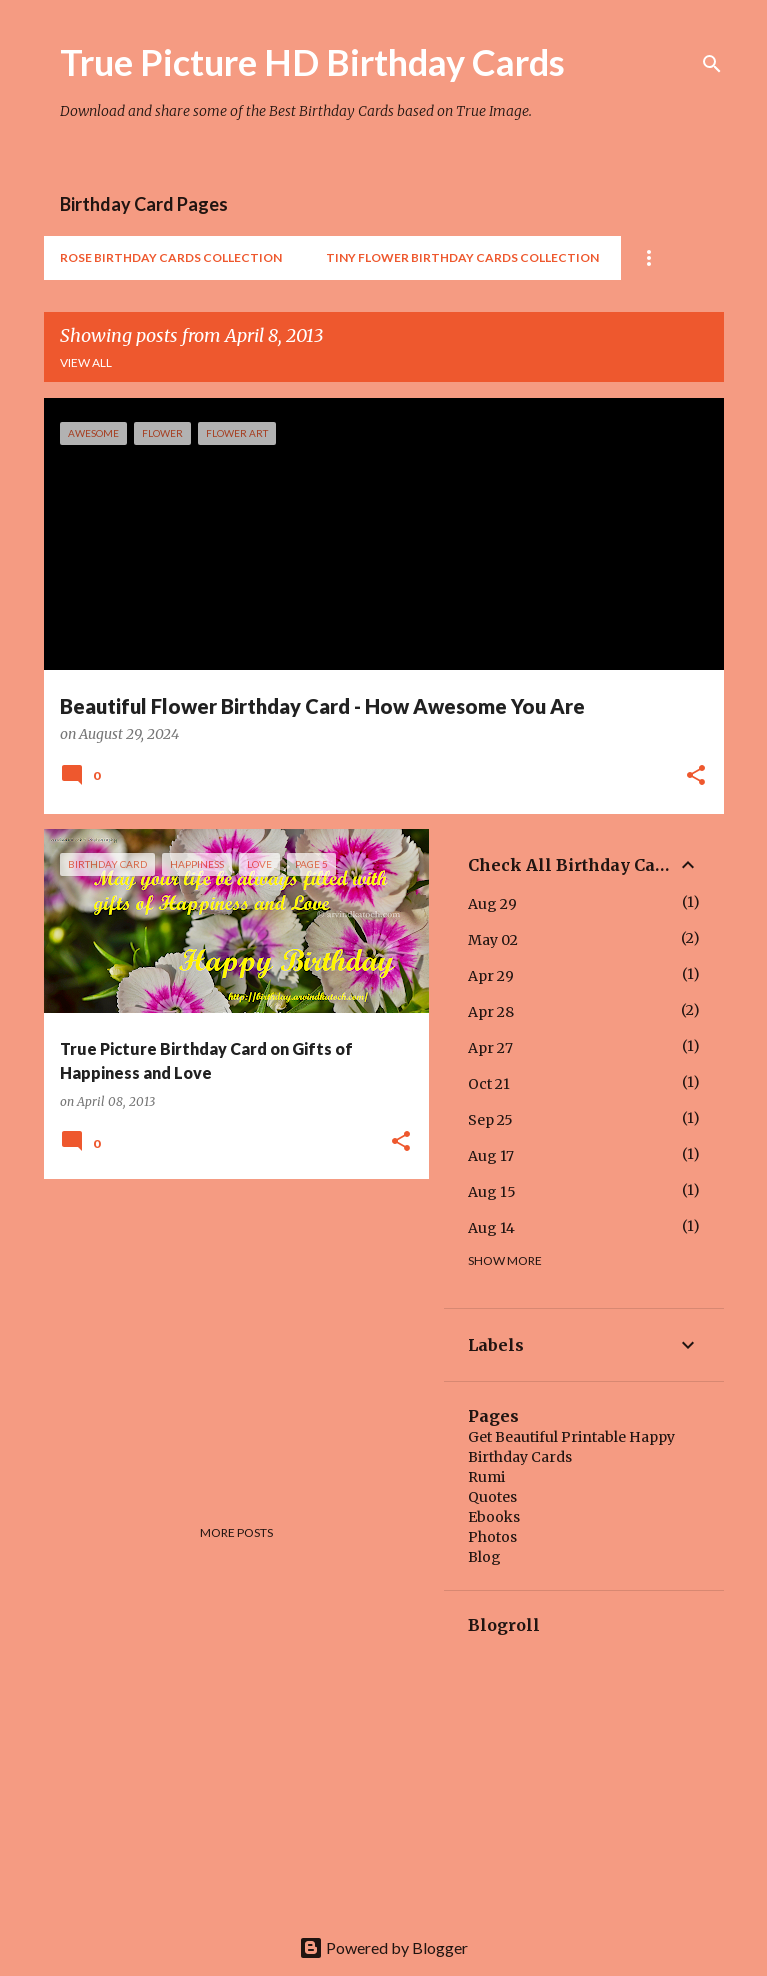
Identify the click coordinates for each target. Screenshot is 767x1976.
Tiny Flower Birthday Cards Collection (462, 257)
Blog (484, 1557)
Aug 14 (491, 1228)
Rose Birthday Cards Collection (171, 257)
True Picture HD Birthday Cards (312, 62)
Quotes (492, 1497)
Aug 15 (492, 1192)
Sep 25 (490, 1120)
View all (86, 362)
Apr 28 (491, 1012)
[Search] (712, 64)
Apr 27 (490, 1048)
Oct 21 (489, 1084)
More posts (236, 1532)
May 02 (493, 940)
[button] (696, 777)
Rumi (486, 1477)
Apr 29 (491, 976)
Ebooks (494, 1517)
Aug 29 (492, 904)
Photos (492, 1537)
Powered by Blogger (383, 1947)
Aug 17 (491, 1156)
